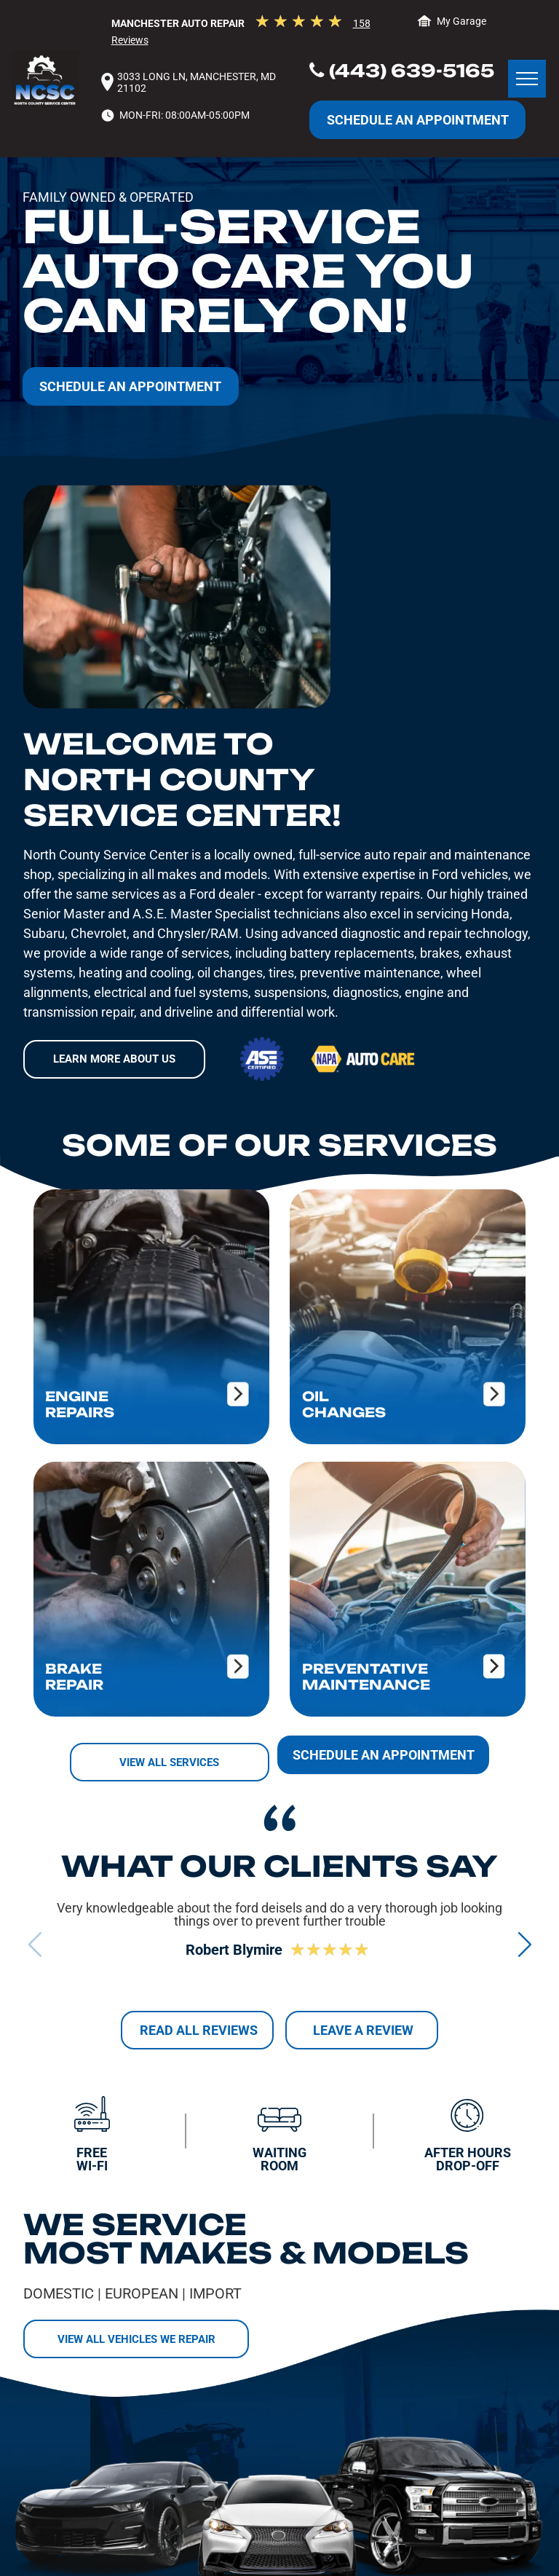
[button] (524, 1944)
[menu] (527, 79)
